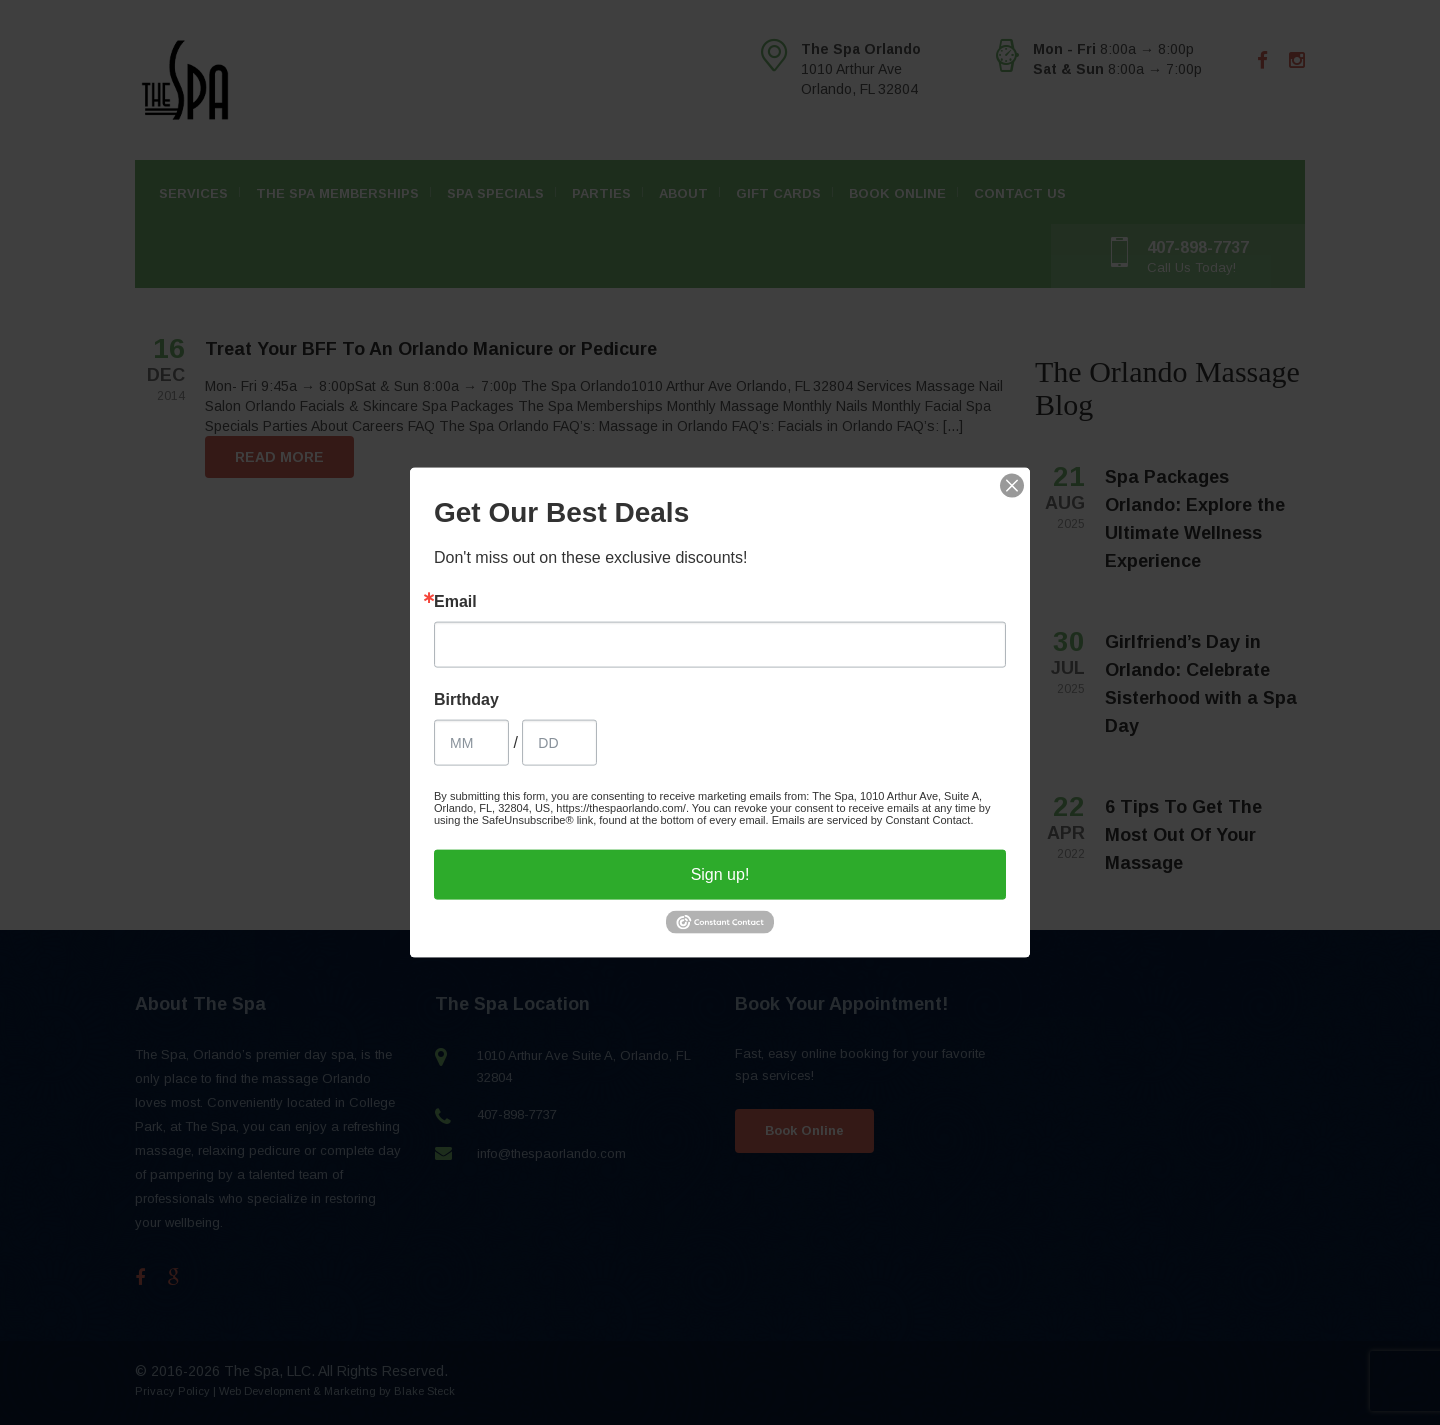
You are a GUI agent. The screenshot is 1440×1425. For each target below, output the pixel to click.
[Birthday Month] (471, 742)
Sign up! (720, 873)
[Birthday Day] (559, 742)
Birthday (466, 699)
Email (455, 601)
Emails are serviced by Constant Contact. (873, 819)
